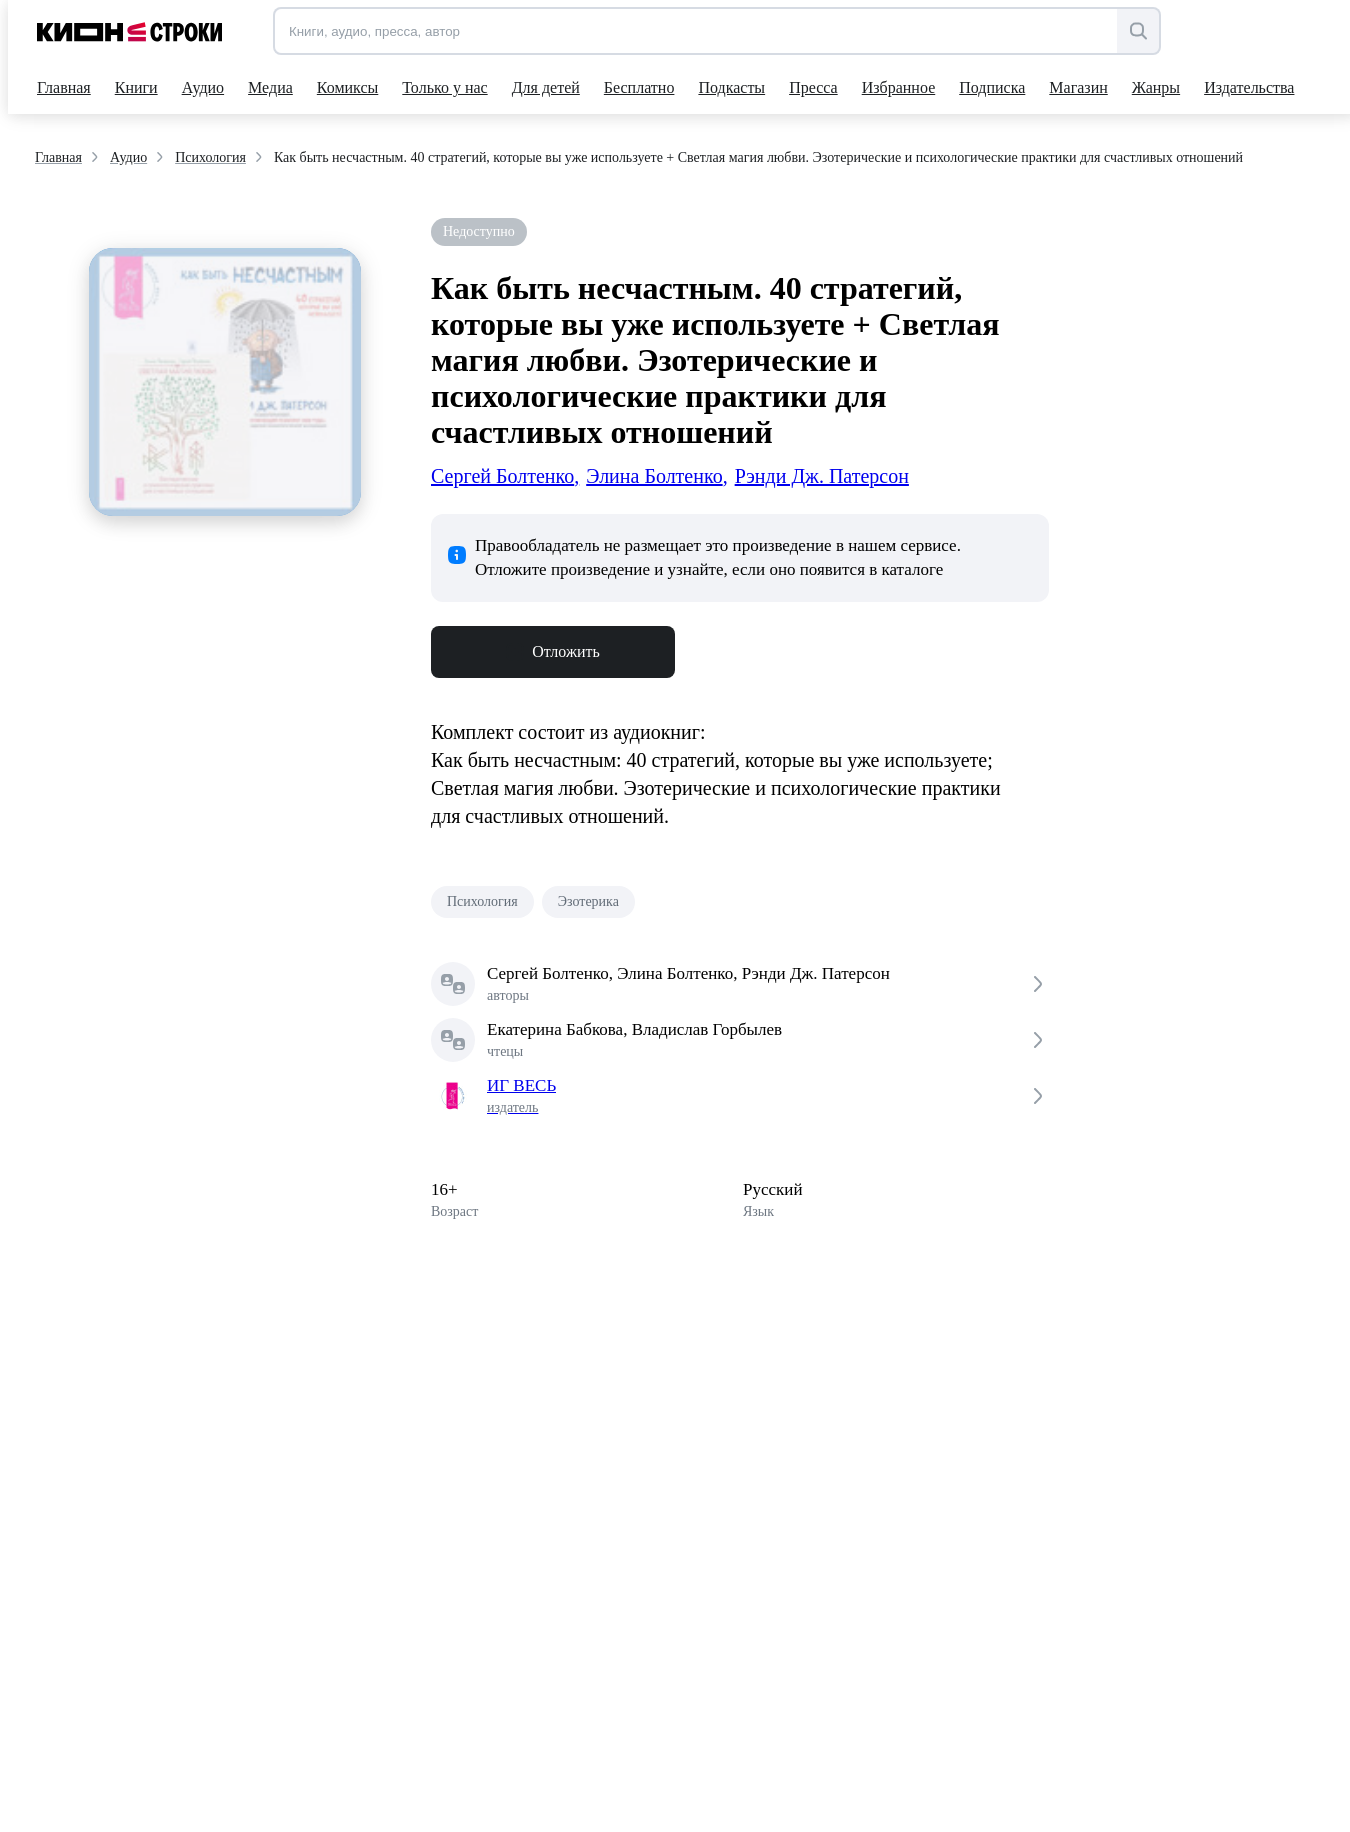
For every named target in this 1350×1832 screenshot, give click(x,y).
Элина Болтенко (656, 476)
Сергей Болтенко (505, 476)
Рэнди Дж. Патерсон (822, 476)
